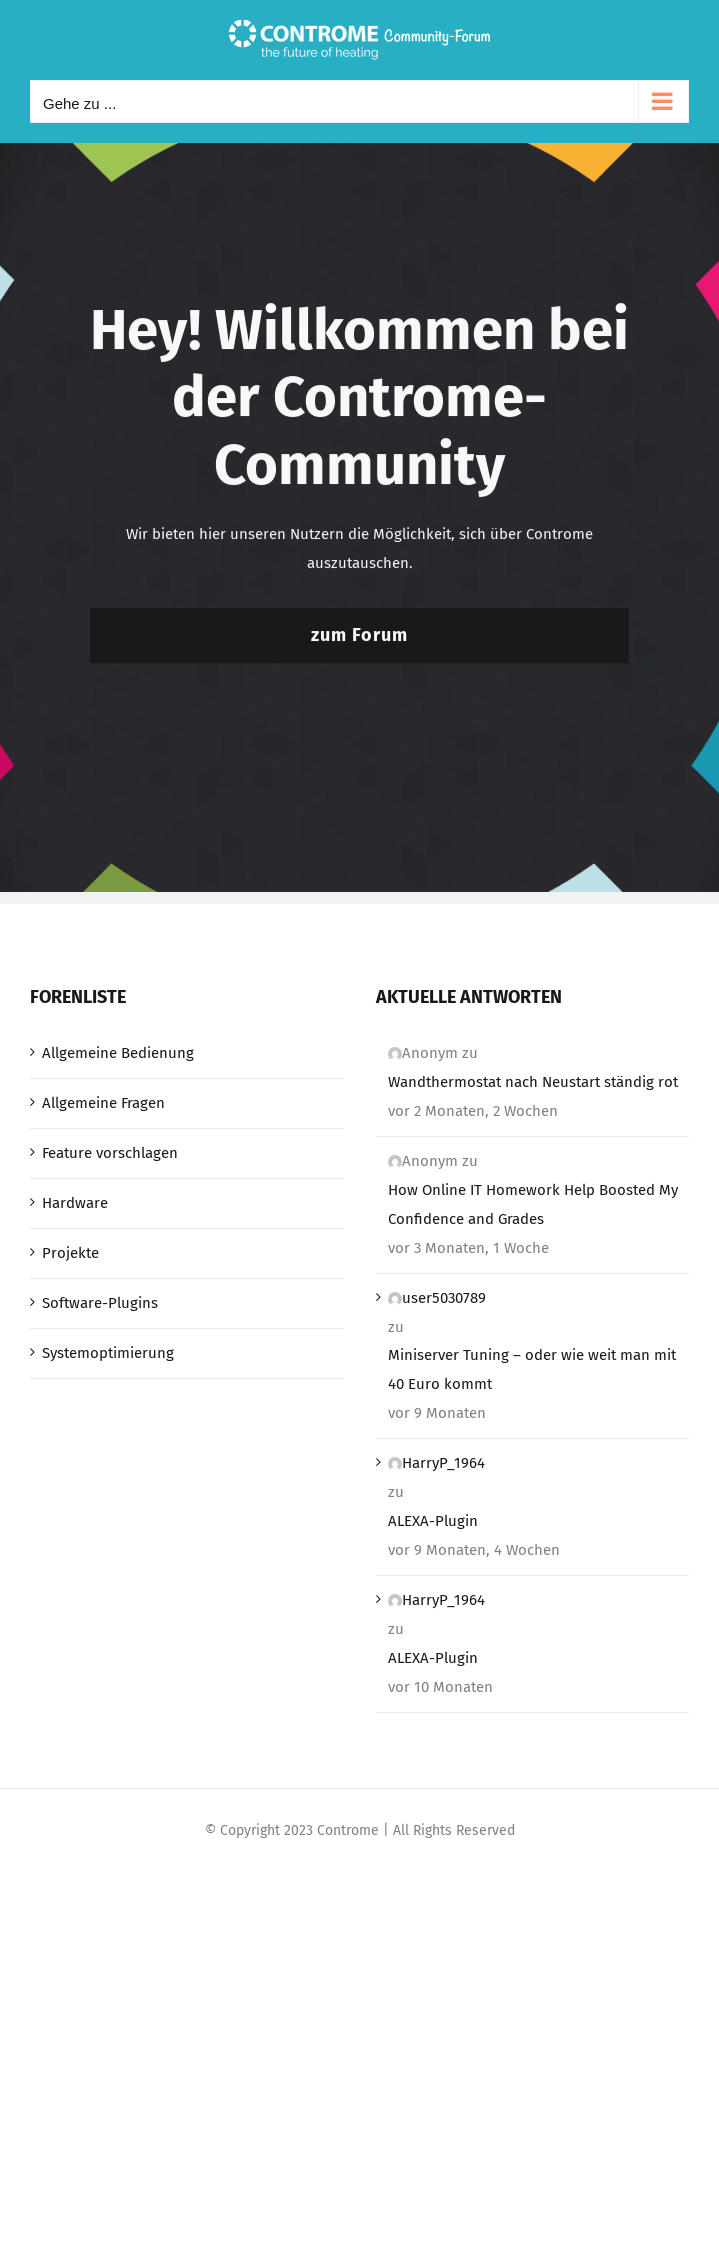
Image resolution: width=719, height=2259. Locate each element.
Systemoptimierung (108, 1353)
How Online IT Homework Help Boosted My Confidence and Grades (533, 1204)
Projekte (70, 1253)
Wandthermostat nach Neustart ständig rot (533, 1082)
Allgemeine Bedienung (118, 1053)
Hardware (75, 1203)
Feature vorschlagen (110, 1153)
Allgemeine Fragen (103, 1103)
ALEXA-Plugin (433, 1521)
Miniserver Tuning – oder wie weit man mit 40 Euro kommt (532, 1369)
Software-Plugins (100, 1303)
